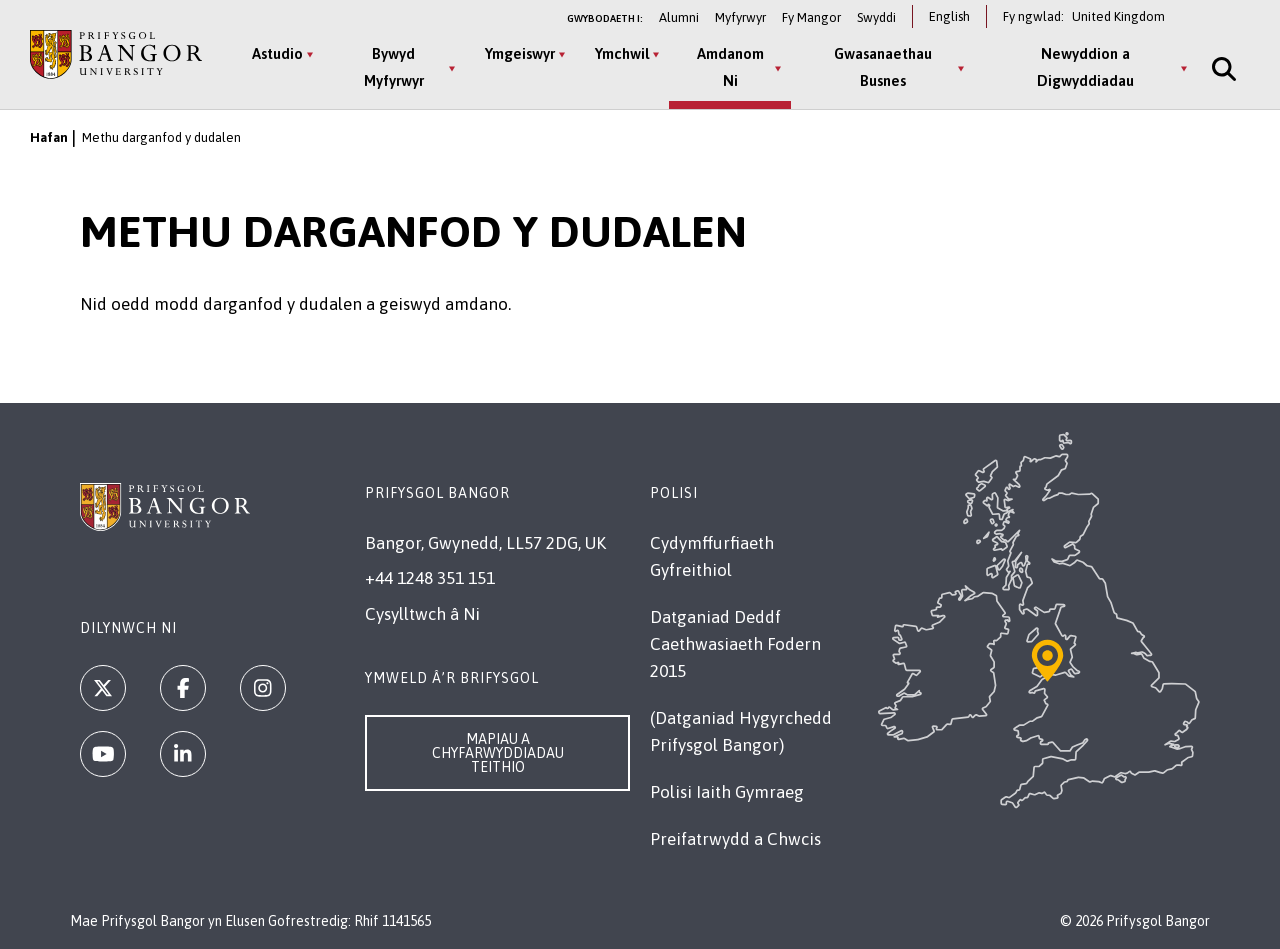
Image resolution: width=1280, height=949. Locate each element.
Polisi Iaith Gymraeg (727, 792)
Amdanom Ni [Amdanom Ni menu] (730, 67)
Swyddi (876, 17)
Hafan (49, 137)
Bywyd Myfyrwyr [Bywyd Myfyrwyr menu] (394, 67)
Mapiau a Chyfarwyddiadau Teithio (498, 753)
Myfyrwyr (740, 17)
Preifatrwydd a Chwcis (735, 839)
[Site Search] (1222, 68)
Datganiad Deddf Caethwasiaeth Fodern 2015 (735, 644)
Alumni (679, 17)
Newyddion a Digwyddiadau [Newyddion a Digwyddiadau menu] (1085, 67)
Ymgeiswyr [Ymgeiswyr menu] (520, 53)
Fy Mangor (811, 17)
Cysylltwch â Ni (422, 614)
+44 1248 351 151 (430, 578)
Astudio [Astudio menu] (277, 53)
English (949, 16)
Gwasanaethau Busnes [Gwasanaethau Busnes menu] (883, 67)
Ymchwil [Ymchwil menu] (622, 53)
